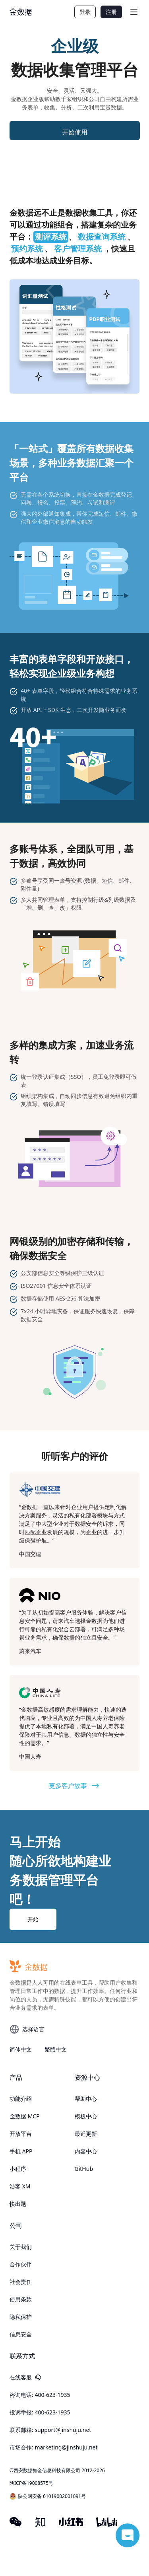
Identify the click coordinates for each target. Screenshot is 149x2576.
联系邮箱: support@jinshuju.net (50, 2430)
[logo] (21, 12)
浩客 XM (20, 2186)
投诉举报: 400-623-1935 (40, 2412)
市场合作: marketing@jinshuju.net (54, 2447)
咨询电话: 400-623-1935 (40, 2395)
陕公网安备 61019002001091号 (48, 2496)
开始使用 (74, 132)
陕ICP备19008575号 (31, 2483)
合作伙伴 (21, 2264)
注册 (111, 12)
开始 (33, 1919)
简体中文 (21, 2049)
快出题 (18, 2203)
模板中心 (86, 2116)
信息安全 (21, 2334)
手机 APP (21, 2151)
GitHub (84, 2168)
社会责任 (21, 2281)
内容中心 (86, 2151)
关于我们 (21, 2246)
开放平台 (21, 2133)
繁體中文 (56, 2049)
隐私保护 (21, 2317)
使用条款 (21, 2299)
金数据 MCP (25, 2116)
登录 (85, 12)
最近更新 (86, 2133)
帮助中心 (86, 2098)
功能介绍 (21, 2098)
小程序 (18, 2168)
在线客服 (25, 2377)
